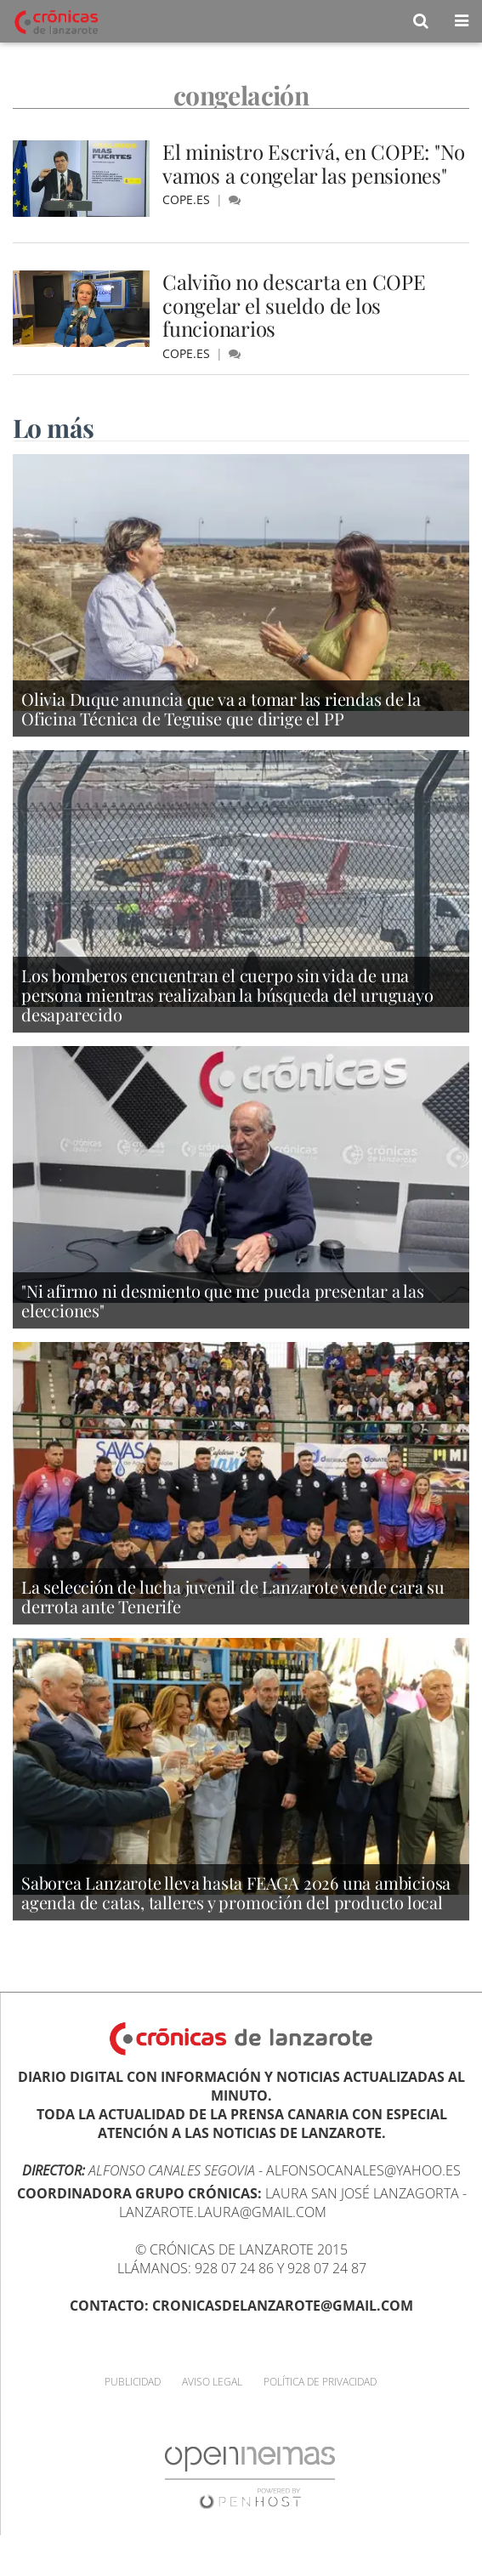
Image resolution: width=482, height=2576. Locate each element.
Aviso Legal (212, 2381)
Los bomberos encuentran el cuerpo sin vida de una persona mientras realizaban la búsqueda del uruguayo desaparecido (227, 995)
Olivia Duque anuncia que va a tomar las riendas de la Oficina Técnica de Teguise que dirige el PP (220, 708)
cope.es (187, 199)
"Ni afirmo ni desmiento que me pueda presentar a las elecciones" (222, 1300)
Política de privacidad (320, 2381)
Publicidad (133, 2381)
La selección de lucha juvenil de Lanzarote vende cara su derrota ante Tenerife (233, 1596)
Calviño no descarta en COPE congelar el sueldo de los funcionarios (294, 305)
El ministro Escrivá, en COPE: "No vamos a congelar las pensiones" (313, 163)
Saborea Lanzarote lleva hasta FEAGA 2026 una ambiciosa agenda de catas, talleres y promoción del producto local (236, 1892)
